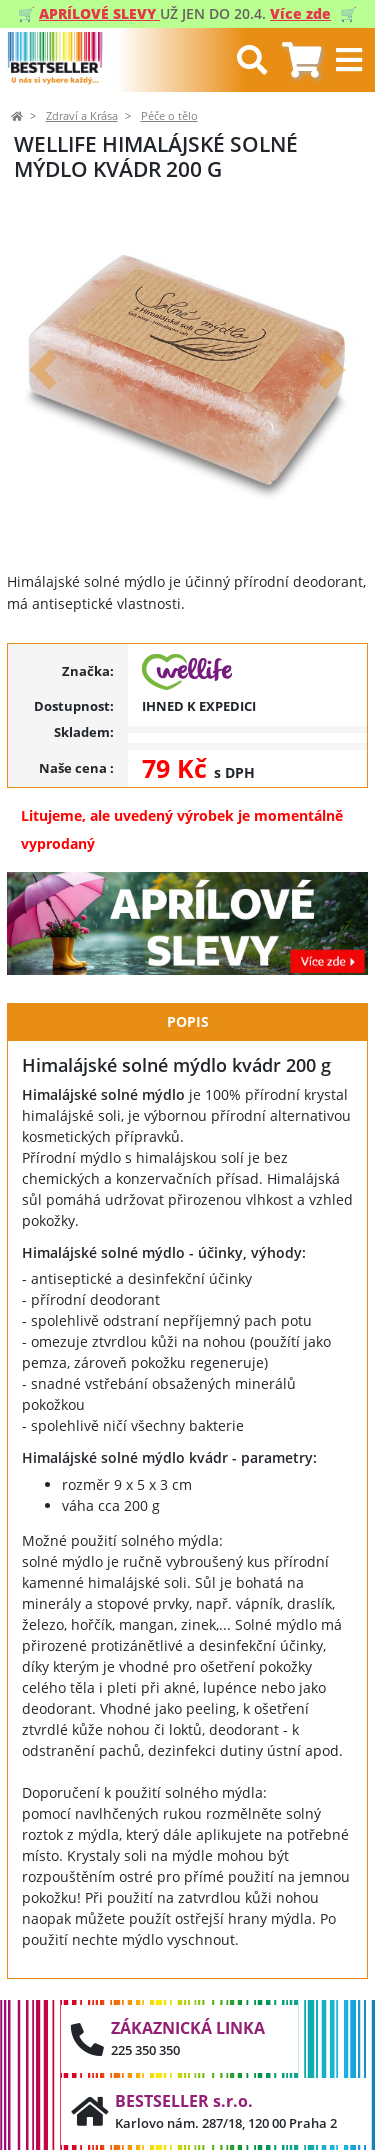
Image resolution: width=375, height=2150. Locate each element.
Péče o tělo (169, 116)
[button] (43, 369)
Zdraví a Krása (82, 116)
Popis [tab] (188, 1021)
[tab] (301, 60)
